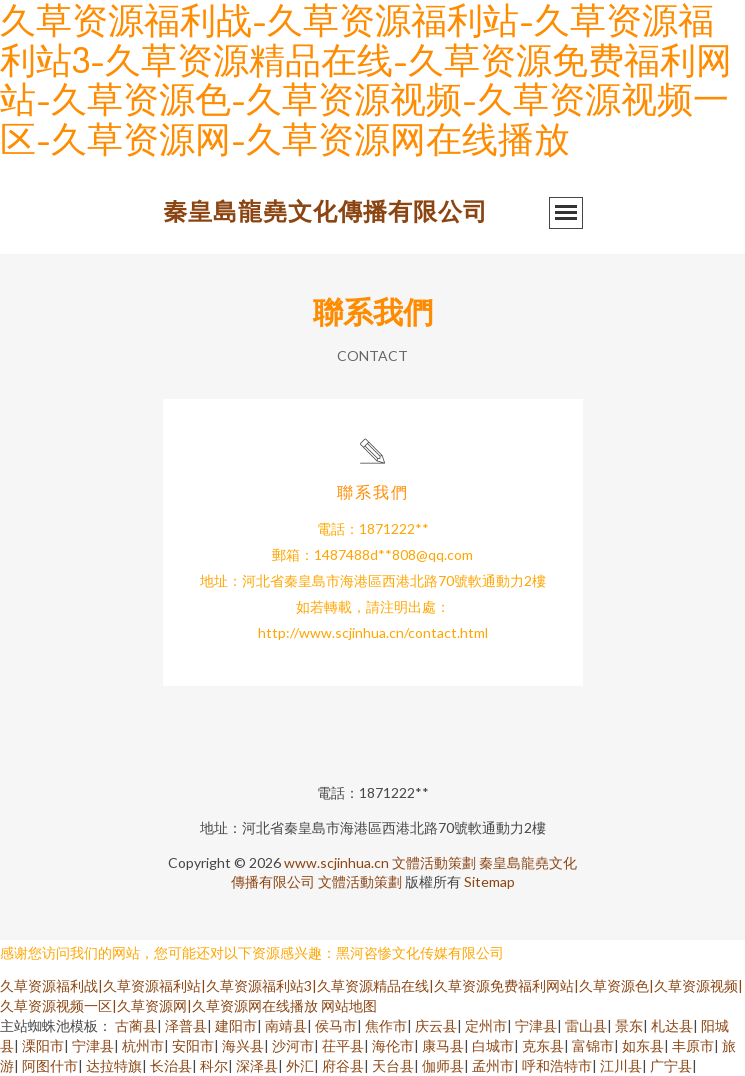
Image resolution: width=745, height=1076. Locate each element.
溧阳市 (43, 1045)
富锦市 (593, 1045)
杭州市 (143, 1045)
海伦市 (393, 1045)
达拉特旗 (114, 1065)
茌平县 (343, 1045)
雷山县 (586, 1025)
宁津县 (536, 1025)
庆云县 (436, 1025)
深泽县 (257, 1065)
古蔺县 (136, 1025)
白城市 (493, 1045)
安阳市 (193, 1045)
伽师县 (443, 1065)
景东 (629, 1025)
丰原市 (693, 1045)
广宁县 (671, 1065)
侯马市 (336, 1025)
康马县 (443, 1045)
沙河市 (293, 1045)
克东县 (543, 1045)
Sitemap (489, 881)
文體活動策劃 (434, 862)
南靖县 (286, 1025)
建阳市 (236, 1025)
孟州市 (493, 1065)
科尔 (214, 1065)
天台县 (393, 1065)
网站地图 (349, 1005)
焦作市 (386, 1025)
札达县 (672, 1025)
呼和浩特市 (557, 1065)
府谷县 (343, 1065)
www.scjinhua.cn (336, 862)
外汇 (300, 1065)
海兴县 (243, 1045)
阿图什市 (50, 1065)
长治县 (171, 1065)
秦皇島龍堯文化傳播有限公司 (325, 210)
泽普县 (186, 1025)
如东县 (643, 1045)
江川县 (621, 1065)
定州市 (486, 1025)
